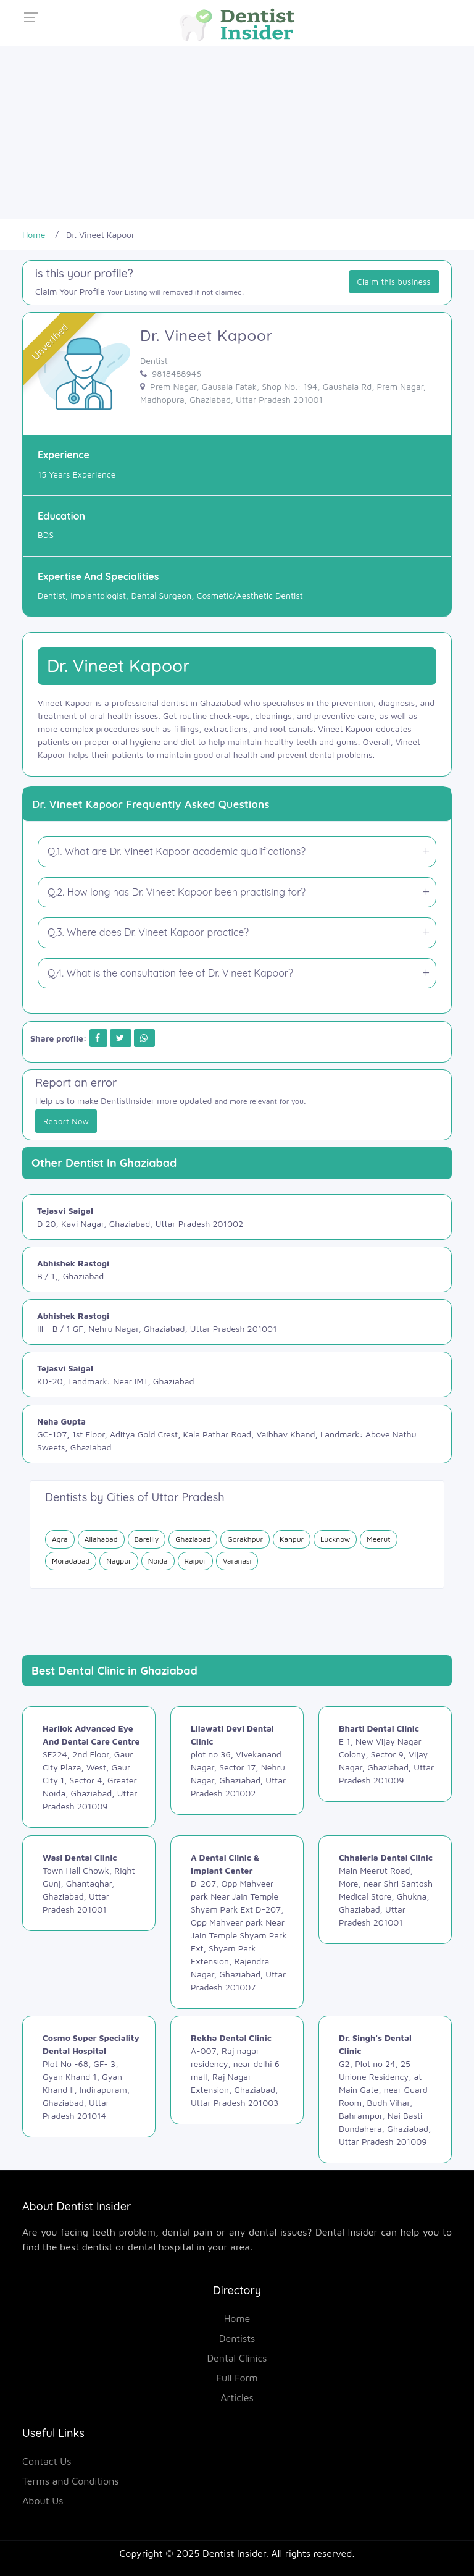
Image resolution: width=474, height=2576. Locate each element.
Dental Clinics (237, 2357)
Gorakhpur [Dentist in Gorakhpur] (245, 1539)
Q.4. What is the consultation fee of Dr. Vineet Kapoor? (170, 973)
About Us (43, 2500)
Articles (237, 2397)
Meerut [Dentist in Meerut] (378, 1539)
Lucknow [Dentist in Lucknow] (335, 1539)
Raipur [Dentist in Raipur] (195, 1560)
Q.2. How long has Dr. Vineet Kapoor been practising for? (177, 892)
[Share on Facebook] (97, 1037)
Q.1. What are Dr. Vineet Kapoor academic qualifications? (177, 851)
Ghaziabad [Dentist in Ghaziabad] (192, 1539)
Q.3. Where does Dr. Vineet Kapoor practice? (148, 932)
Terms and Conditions (70, 2480)
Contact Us (47, 2461)
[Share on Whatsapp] (144, 1037)
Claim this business (394, 282)
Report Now (66, 1121)
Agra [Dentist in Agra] (60, 1539)
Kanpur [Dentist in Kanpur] (292, 1539)
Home (237, 2318)
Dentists (237, 2338)
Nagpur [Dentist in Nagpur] (118, 1560)
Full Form (236, 2377)
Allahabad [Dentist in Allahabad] (101, 1539)
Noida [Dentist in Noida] (158, 1560)
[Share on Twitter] (120, 1037)
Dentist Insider (234, 2553)
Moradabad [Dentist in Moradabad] (70, 1560)
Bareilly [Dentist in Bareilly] (147, 1539)
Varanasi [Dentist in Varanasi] (237, 1560)
